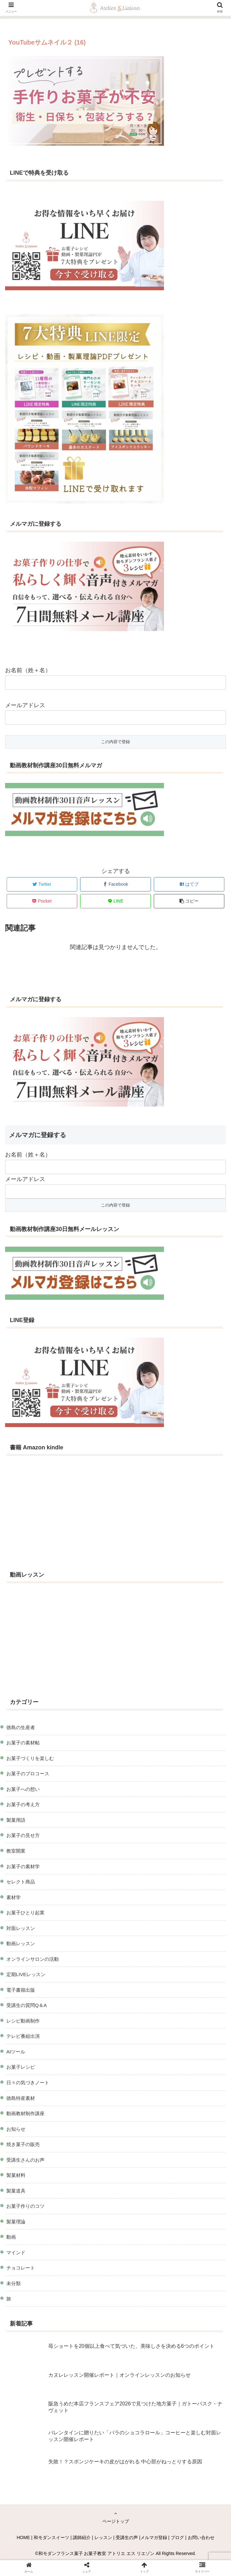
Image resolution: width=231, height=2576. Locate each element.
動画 (11, 2237)
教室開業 (15, 1851)
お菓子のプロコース (27, 1773)
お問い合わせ (201, 2537)
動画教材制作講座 (25, 2113)
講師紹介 (82, 2537)
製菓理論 (15, 2221)
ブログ (177, 2537)
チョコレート (20, 2267)
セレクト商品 (20, 1881)
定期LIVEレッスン (25, 1974)
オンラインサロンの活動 (32, 1959)
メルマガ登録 (153, 2537)
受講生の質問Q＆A (26, 2005)
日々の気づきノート (27, 2082)
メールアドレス (25, 705)
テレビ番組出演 (23, 2036)
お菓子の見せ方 (23, 1835)
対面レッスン (20, 1928)
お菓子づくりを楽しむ (30, 1758)
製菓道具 (15, 2190)
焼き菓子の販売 (23, 2144)
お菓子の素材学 (23, 1866)
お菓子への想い (23, 1789)
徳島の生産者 (20, 1727)
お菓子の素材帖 (23, 1742)
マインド (15, 2252)
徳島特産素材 (20, 2098)
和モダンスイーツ (51, 2537)
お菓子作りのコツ (25, 2206)
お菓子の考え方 (23, 1804)
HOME (23, 2537)
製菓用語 (15, 1820)
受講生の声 (127, 2537)
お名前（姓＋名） (28, 670)
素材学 (13, 1897)
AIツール (15, 2051)
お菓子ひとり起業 (25, 1912)
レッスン (103, 2537)
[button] (189, 901)
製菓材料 (15, 2175)
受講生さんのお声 (25, 2160)
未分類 (13, 2283)
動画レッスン (20, 1943)
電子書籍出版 (20, 1990)
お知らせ (15, 2129)
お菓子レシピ (20, 2067)
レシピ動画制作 (23, 2020)
